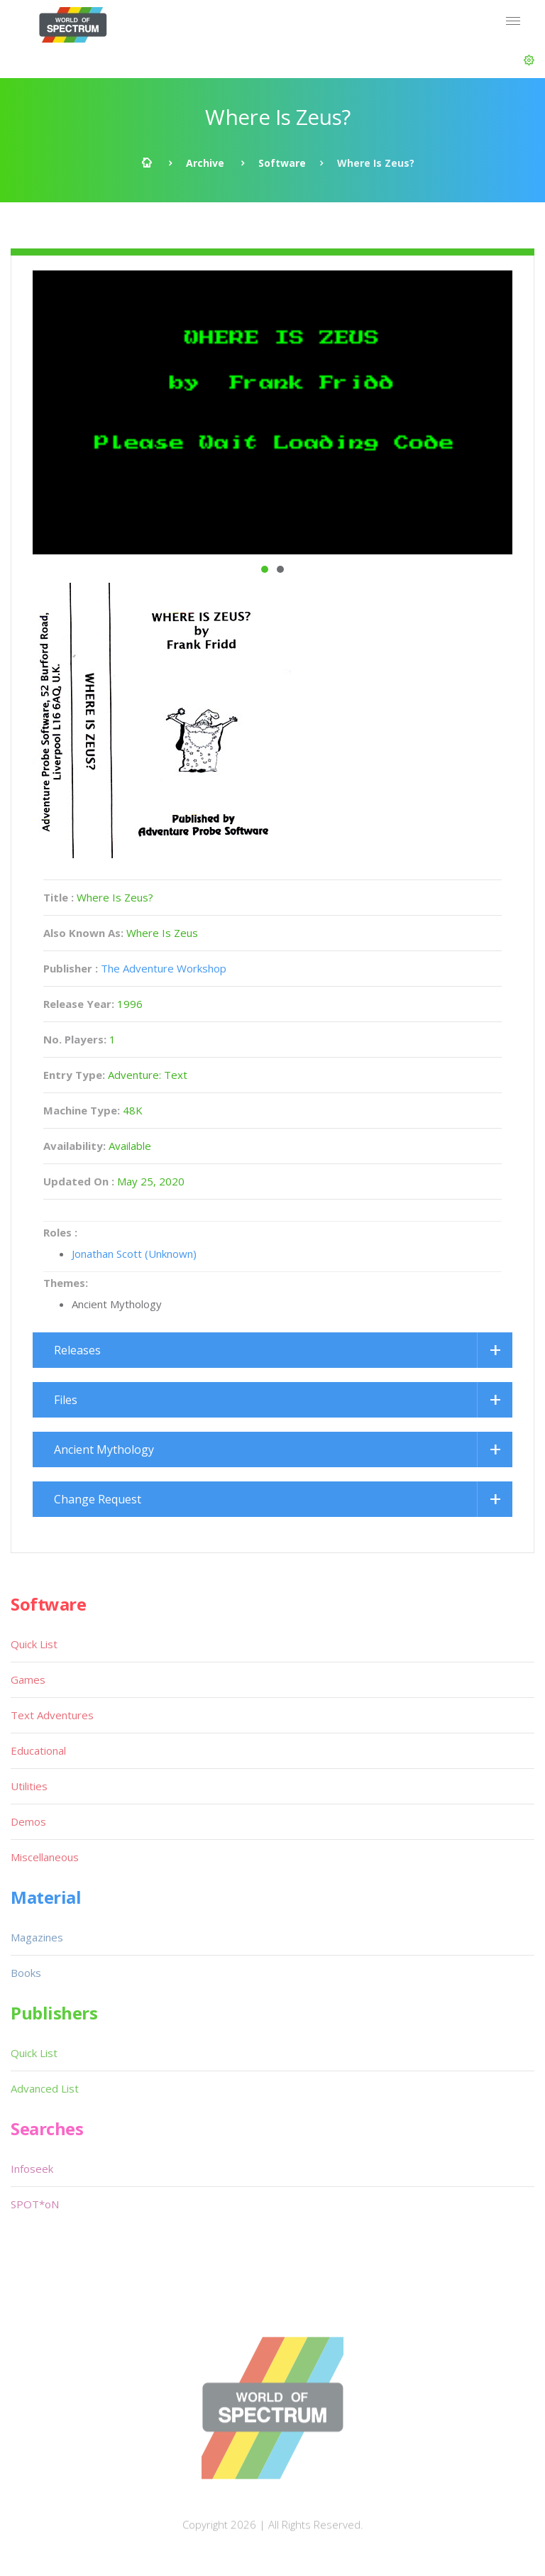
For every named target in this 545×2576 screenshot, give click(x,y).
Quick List (34, 1644)
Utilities (29, 1786)
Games (28, 1679)
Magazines (37, 1937)
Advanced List (45, 2088)
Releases (77, 1350)
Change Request (97, 1499)
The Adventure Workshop (163, 968)
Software (282, 163)
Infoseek (32, 2168)
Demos (28, 1821)
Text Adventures (52, 1715)
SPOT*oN (35, 2204)
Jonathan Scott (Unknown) (134, 1253)
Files (65, 1400)
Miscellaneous (45, 1857)
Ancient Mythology (104, 1449)
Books (26, 1973)
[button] (529, 60)
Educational (38, 1750)
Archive (205, 163)
